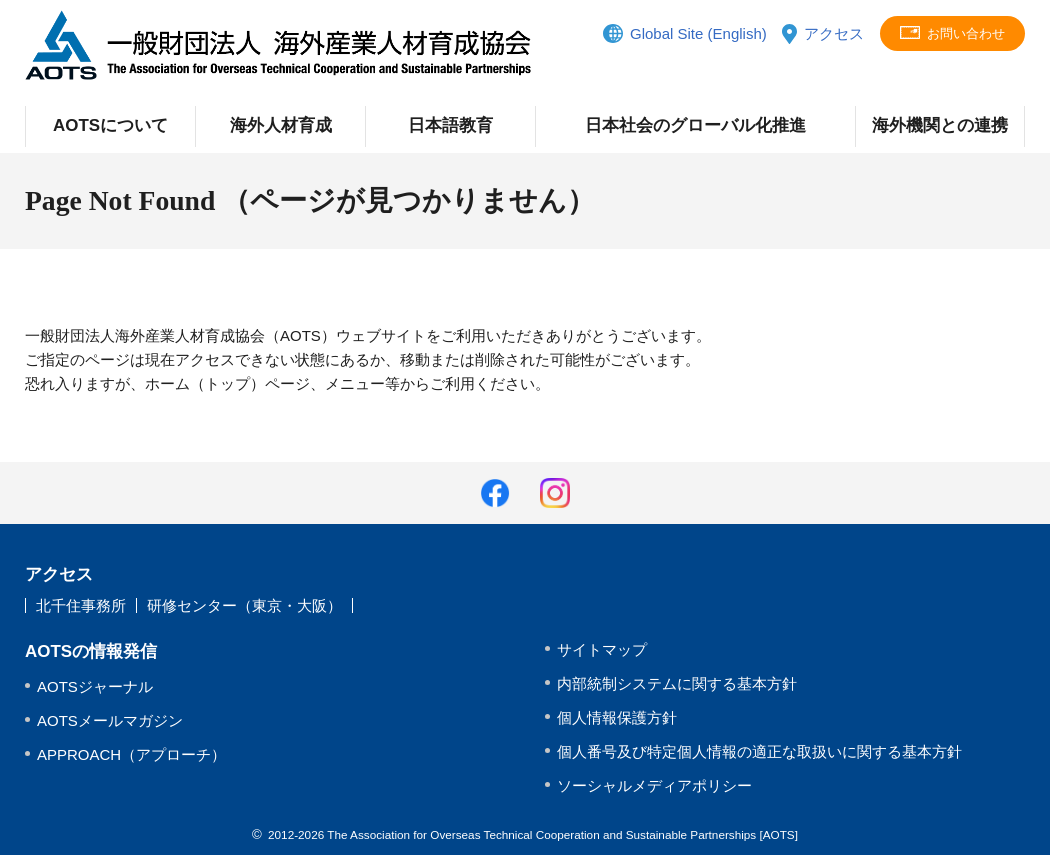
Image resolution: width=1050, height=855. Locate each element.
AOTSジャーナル (95, 686)
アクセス (834, 33)
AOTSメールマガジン (110, 720)
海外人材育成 (281, 125)
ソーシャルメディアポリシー (654, 785)
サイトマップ (602, 649)
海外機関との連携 (940, 125)
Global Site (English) (698, 33)
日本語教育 (450, 125)
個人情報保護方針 (617, 717)
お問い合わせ (966, 33)
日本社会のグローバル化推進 (695, 125)
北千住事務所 (81, 605)
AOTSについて (110, 125)
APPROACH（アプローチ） (131, 754)
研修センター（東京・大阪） (244, 605)
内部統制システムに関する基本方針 (677, 683)
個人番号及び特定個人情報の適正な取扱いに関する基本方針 (759, 751)
